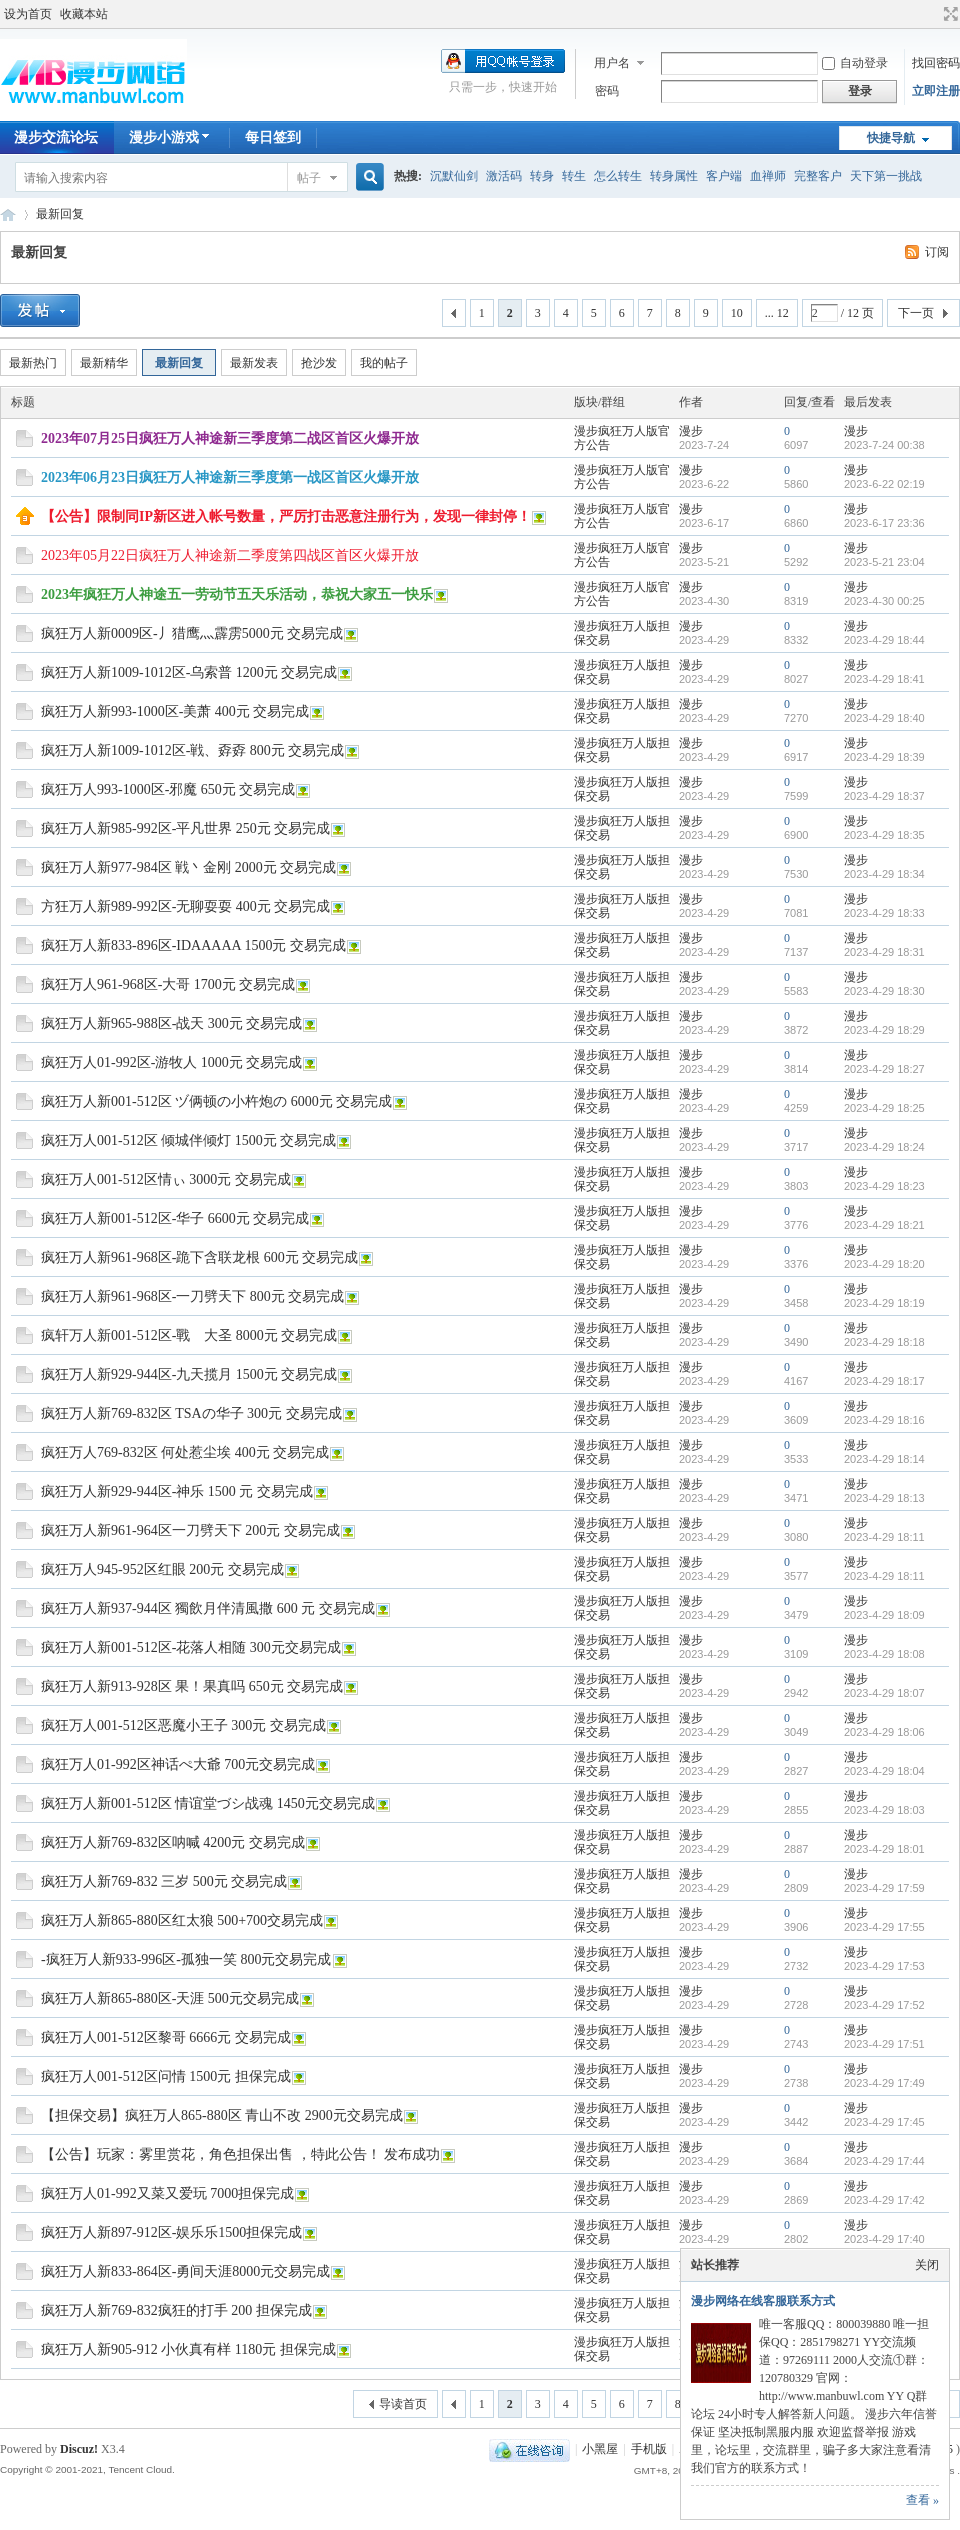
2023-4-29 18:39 (884, 757)
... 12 (777, 313)
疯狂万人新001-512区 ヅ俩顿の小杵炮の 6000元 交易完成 (216, 1101)
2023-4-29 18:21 (884, 1225)
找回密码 (936, 63)
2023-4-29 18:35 (884, 835)
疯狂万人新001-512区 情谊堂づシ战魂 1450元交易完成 (208, 1803)
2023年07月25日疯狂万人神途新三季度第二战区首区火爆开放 (230, 438)
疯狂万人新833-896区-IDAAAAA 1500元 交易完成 (193, 945)
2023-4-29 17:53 (884, 1966)
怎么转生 (618, 176)
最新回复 (60, 214)
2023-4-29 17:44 (884, 2161)
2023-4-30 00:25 (884, 601)
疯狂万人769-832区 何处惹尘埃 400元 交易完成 (185, 1452)
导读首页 (403, 2404)
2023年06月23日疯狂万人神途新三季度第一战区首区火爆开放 (230, 477)
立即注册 (936, 91)
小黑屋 (600, 2449)
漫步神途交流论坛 (8, 214)
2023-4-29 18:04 (884, 1771)
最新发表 (254, 363)
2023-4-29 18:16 (884, 1420)
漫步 (691, 431)
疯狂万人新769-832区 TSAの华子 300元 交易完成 (191, 1413)
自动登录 (855, 63)
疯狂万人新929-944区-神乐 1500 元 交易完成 (177, 1491)
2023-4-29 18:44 (884, 640)
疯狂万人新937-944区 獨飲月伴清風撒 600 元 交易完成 (208, 1608)
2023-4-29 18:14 (884, 1459)
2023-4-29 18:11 (884, 1537)
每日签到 (273, 137)
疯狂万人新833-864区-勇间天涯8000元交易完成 (185, 2271)
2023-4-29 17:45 (884, 2122)
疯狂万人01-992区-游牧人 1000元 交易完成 (171, 1062)
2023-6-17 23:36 (884, 523)
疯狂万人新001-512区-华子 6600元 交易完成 (175, 1218)
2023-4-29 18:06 (884, 1732)
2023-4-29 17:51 (884, 2044)
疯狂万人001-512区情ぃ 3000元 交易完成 (166, 1179)
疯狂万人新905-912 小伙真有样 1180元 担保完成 (188, 2349)
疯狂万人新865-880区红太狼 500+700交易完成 (182, 1920)
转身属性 (674, 176)
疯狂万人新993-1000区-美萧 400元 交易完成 (175, 711)
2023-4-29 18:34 (884, 874)
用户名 (612, 63)
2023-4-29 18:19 (884, 1303)
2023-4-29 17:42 (884, 2200)
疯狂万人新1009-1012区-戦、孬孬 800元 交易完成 (192, 750)
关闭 (927, 2265)
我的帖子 (384, 363)
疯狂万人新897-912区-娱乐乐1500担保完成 (171, 2232)
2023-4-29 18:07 (884, 1693)
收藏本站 (84, 14)
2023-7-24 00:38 (884, 445)
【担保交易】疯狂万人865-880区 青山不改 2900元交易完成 (222, 2115)
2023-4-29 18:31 (884, 952)
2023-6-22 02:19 (884, 484)
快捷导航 (891, 138)
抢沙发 (319, 363)
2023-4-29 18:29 (884, 1030)
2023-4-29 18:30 (884, 991)
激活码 (504, 176)
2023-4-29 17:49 (884, 2083)
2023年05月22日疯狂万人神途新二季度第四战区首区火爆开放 (230, 555)
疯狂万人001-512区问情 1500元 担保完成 (166, 2076)
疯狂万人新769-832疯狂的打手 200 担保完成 (176, 2310)
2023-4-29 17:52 (884, 2005)
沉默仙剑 (454, 176)
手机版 (649, 2449)
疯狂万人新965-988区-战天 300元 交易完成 (171, 1023)
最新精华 (104, 363)
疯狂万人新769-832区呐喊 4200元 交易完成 (173, 1842)
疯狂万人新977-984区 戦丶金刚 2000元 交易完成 (188, 867)
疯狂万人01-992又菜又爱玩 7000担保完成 (167, 2193)
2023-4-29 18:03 (884, 1810)
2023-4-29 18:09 (884, 1615)
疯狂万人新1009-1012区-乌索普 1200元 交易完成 (189, 672)
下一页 (916, 313)
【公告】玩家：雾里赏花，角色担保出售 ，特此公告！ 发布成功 (240, 2154)
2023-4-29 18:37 (884, 796)
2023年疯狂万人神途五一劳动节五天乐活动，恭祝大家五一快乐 (237, 594)
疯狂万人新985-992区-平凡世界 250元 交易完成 (185, 828)
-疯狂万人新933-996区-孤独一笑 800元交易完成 (186, 1959)
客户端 (724, 176)
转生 (574, 176)
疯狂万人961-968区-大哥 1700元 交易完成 (168, 984)
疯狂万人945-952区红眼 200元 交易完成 (162, 1569)
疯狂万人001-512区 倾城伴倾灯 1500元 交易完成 (188, 1140)
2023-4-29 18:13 (884, 1498)
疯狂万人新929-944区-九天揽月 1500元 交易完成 (189, 1374)
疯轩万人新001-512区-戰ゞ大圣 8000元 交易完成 (189, 1335)
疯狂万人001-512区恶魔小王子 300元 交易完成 (183, 1725)
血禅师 (768, 176)
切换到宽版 (948, 14)
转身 (542, 176)
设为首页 (28, 14)
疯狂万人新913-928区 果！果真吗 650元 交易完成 (192, 1686)
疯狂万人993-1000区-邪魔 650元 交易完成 (168, 789)
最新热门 (33, 363)
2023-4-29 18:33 (884, 913)
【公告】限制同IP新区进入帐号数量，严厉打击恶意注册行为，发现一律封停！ (286, 516)
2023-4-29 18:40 (884, 718)
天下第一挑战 (886, 176)
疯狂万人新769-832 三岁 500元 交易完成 (164, 1881)
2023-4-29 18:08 (884, 1654)
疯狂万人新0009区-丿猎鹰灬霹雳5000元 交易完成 (192, 633)
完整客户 (818, 176)
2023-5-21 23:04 (884, 562)
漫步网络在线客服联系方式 (763, 2301)
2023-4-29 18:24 (884, 1147)
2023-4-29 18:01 (884, 1849)
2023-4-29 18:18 (884, 1342)
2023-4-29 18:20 (884, 1264)
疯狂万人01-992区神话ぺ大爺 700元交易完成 (178, 1764)
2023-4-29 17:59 (884, 1888)
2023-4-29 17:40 (884, 2239)
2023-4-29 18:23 (884, 1186)
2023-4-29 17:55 (884, 1927)
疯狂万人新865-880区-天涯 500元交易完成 (170, 1998)
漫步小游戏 (171, 137)
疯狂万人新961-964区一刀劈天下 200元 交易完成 (190, 1530)
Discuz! (79, 2449)
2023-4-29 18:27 (884, 1069)
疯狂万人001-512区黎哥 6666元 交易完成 (166, 2037)
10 (737, 313)
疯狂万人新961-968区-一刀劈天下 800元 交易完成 (192, 1296)
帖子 (309, 178)
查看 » (922, 2500)
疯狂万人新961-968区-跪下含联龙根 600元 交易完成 (199, 1257)
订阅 (937, 252)
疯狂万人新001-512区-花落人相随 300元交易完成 (191, 1647)
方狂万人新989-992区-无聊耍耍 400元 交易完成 (185, 906)
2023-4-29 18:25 (884, 1108)
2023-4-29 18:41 (884, 679)
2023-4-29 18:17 (884, 1381)
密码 (607, 91)
